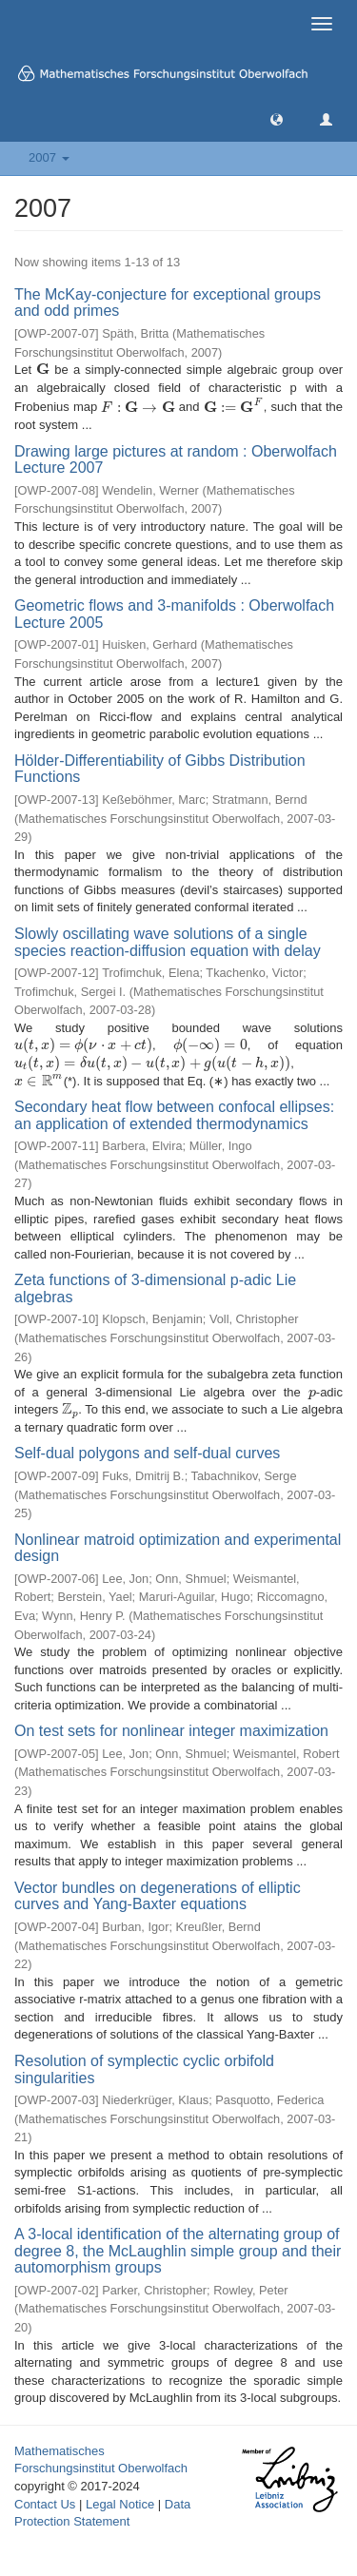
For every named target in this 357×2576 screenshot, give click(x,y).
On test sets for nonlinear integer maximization (171, 1731)
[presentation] (43, 369)
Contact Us (44, 2504)
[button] (276, 118)
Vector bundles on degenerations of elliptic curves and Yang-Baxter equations (157, 1896)
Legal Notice (120, 2504)
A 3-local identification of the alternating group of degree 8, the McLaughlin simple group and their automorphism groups (177, 2250)
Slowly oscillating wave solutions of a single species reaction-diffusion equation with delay (167, 942)
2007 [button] (49, 157)
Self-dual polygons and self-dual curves (147, 1453)
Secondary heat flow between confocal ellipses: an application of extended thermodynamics (174, 1115)
